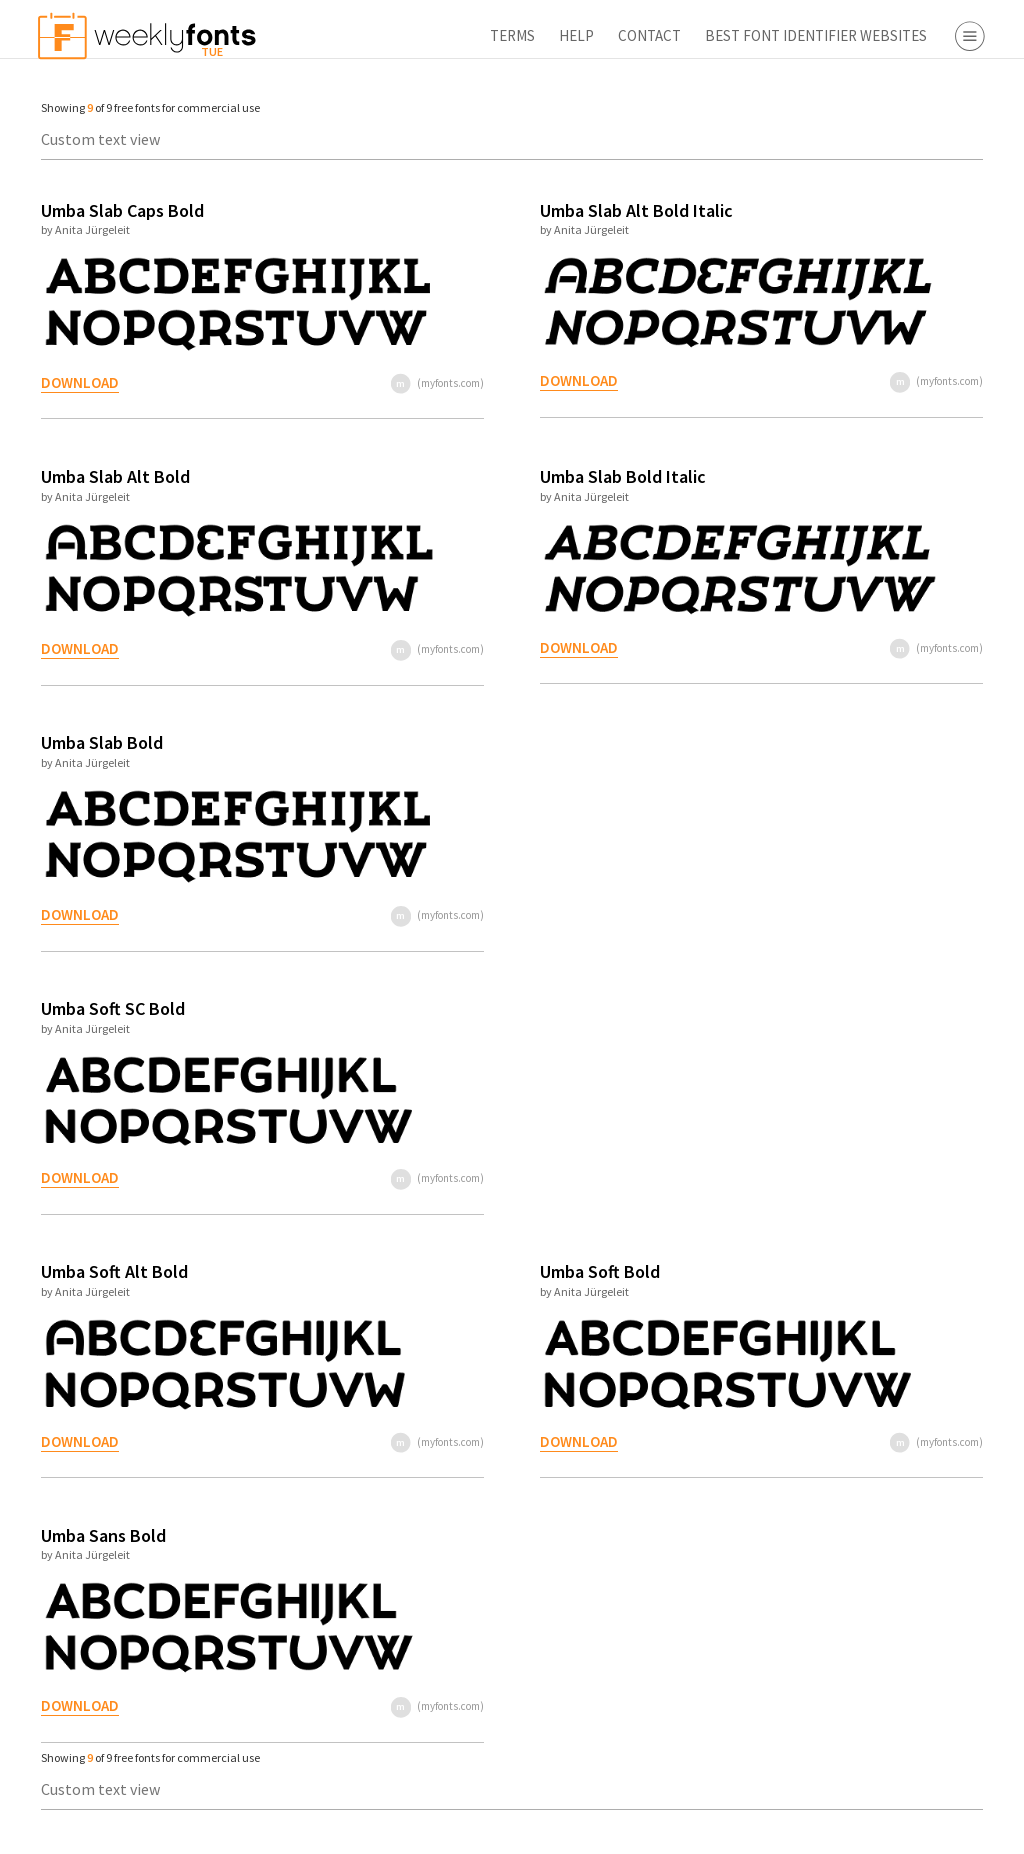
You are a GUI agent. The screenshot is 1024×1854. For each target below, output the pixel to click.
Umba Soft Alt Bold (104, 1271)
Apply (834, 1829)
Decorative (881, 229)
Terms (275, 35)
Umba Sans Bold (93, 1535)
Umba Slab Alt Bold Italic (506, 210)
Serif (860, 143)
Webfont (874, 362)
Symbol (870, 258)
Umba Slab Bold (92, 742)
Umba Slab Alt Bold (105, 476)
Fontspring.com (899, 523)
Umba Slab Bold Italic (493, 476)
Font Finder (847, 626)
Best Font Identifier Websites (579, 35)
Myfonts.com (889, 436)
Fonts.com (880, 465)
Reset (948, 1829)
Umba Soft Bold (470, 1271)
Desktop (873, 333)
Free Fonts (844, 597)
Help (339, 35)
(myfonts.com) (334, 383)
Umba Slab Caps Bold (112, 210)
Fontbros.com (892, 494)
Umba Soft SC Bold (103, 1008)
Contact (412, 35)
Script (864, 201)
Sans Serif (877, 172)
